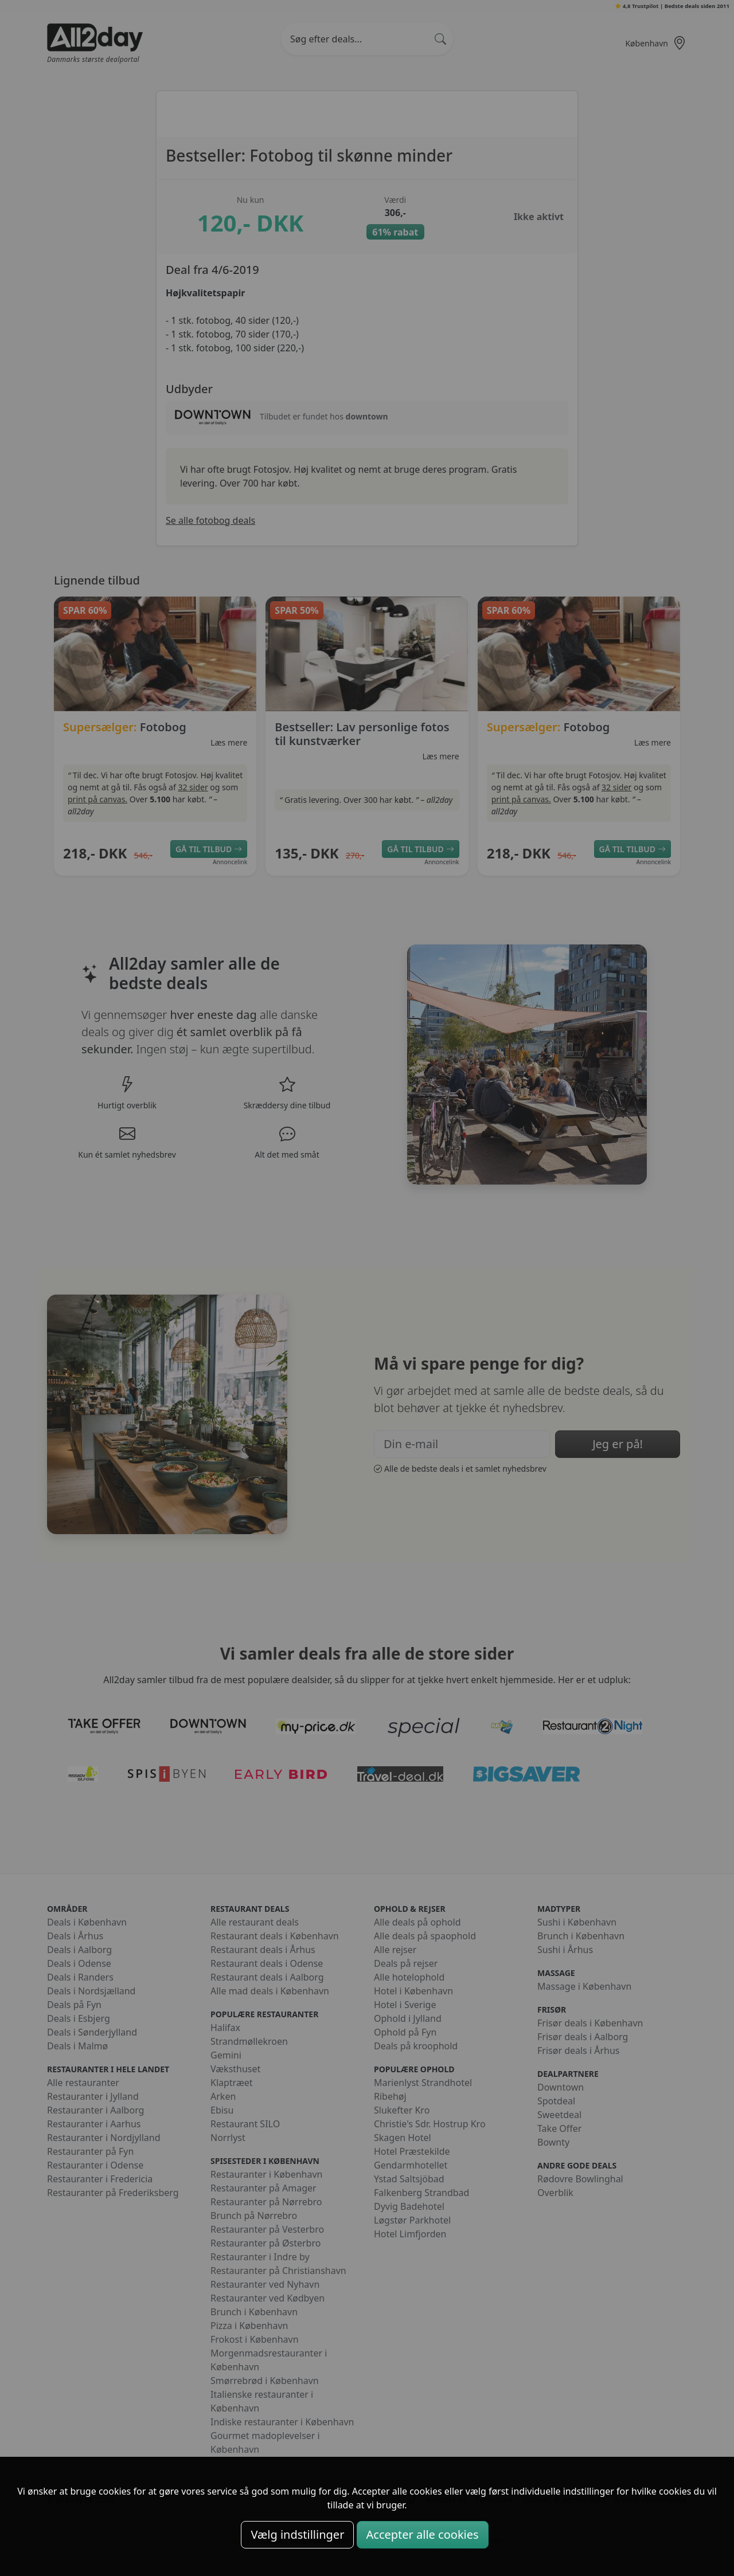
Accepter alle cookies (422, 2534)
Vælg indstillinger (297, 2534)
